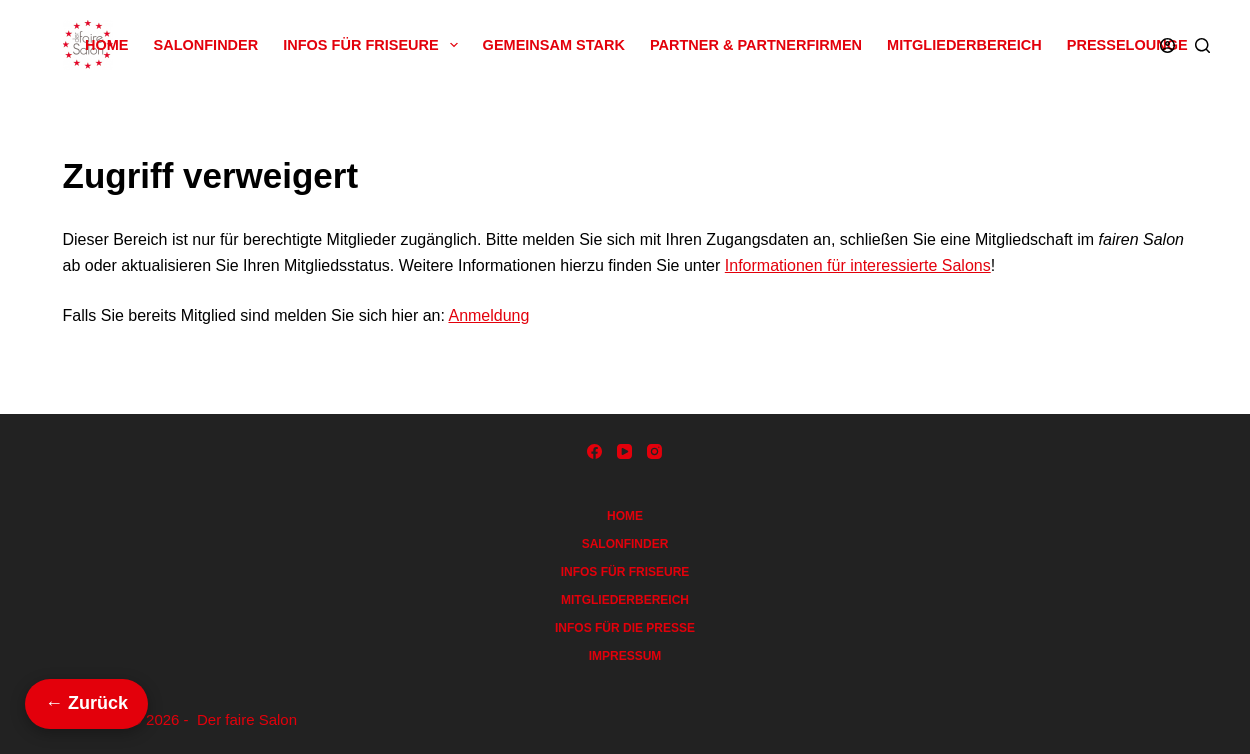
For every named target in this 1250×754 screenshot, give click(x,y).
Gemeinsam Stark (554, 45)
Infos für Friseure (374, 45)
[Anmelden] (1167, 45)
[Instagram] (654, 451)
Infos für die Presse (625, 628)
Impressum (625, 656)
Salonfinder (206, 45)
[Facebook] (594, 451)
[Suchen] (1202, 45)
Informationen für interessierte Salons (858, 265)
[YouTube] (624, 451)
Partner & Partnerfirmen (756, 45)
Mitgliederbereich (964, 45)
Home (107, 45)
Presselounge (1127, 45)
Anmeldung (488, 315)
